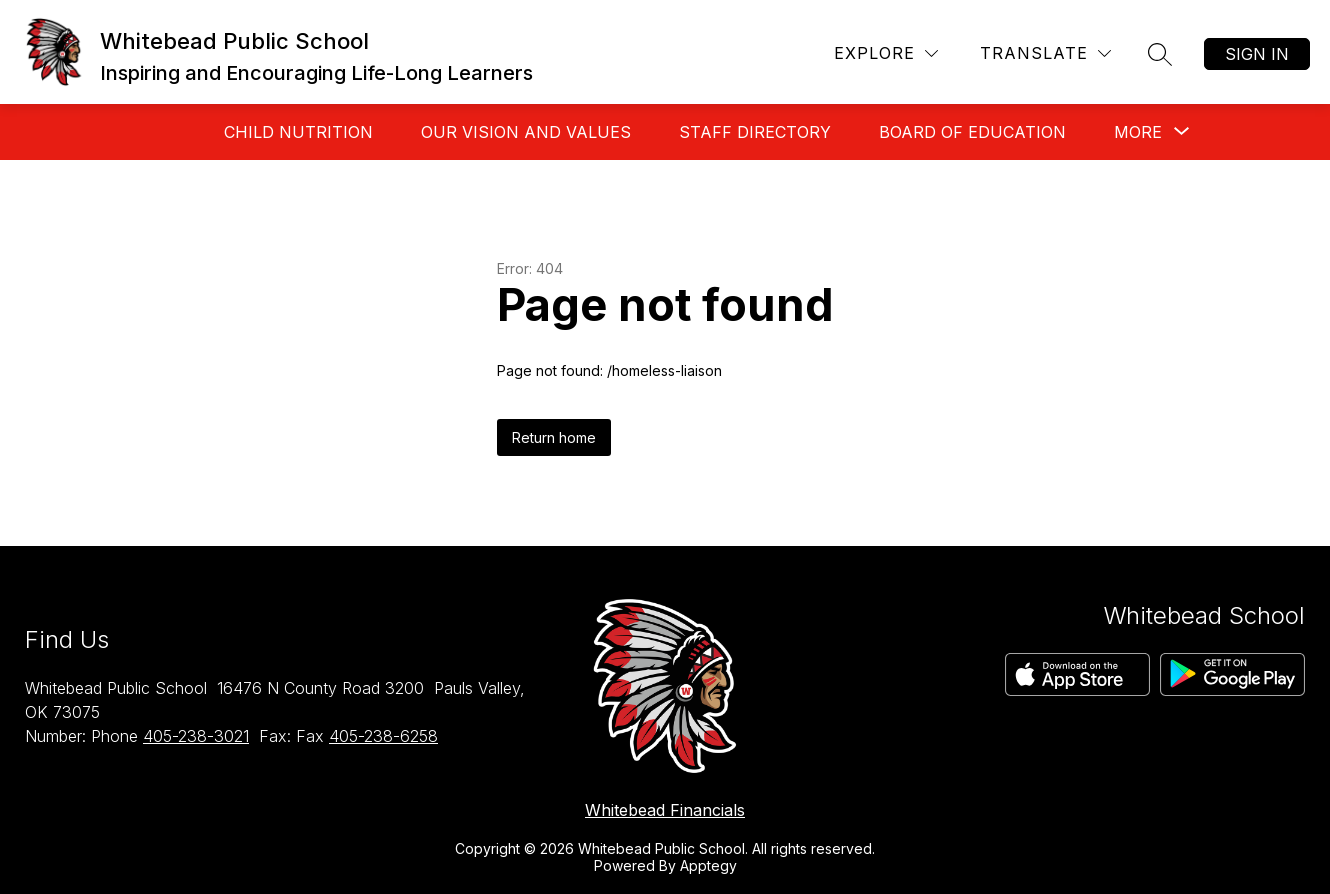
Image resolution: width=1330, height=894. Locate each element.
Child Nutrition (298, 132)
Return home (554, 437)
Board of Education (972, 132)
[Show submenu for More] (1138, 132)
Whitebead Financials (665, 810)
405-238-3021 (196, 736)
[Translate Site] (1045, 53)
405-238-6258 (383, 736)
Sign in (1257, 54)
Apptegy (708, 865)
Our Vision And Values (526, 132)
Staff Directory (755, 132)
